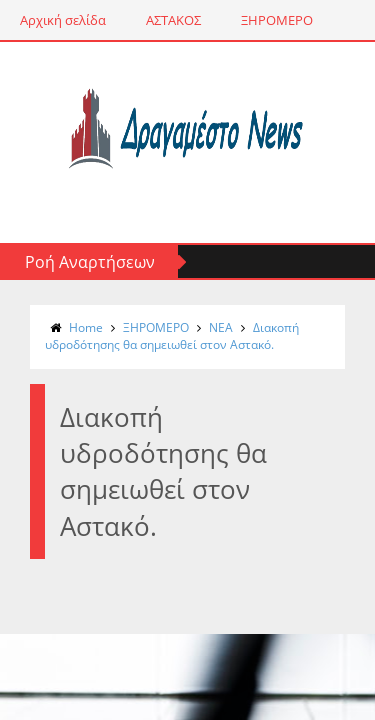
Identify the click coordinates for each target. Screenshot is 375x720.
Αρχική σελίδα (63, 20)
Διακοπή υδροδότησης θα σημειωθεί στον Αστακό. (172, 336)
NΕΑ (221, 327)
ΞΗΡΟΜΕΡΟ (277, 20)
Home (86, 327)
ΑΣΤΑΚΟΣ (173, 20)
